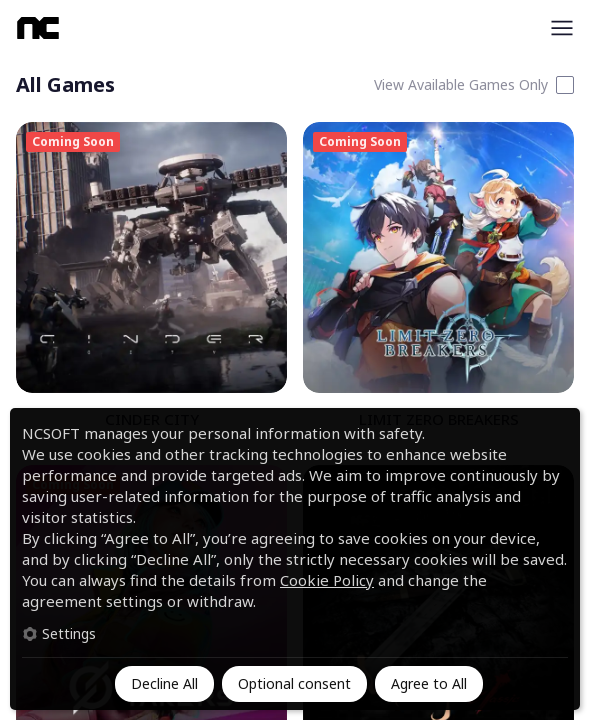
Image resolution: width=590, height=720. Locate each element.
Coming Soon (73, 141)
